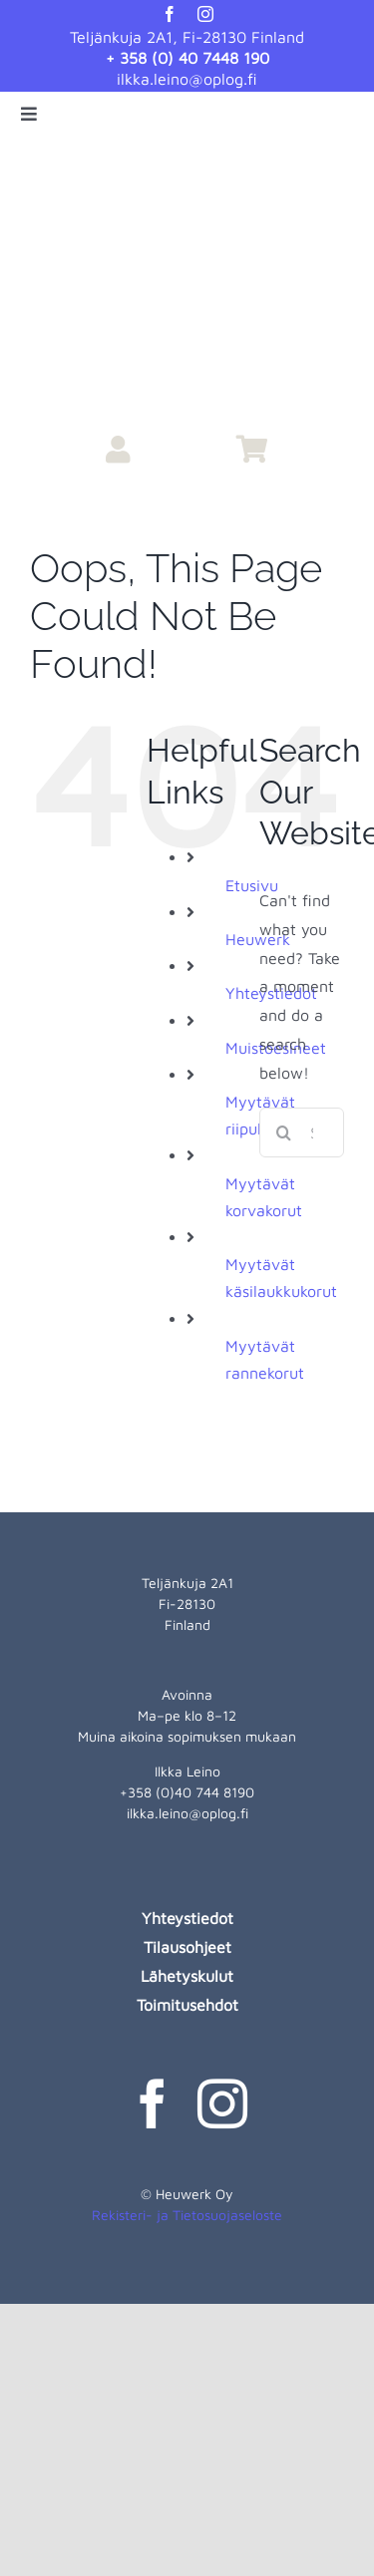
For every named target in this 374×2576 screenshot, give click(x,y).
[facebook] (170, 14)
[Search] (284, 1132)
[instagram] (205, 14)
